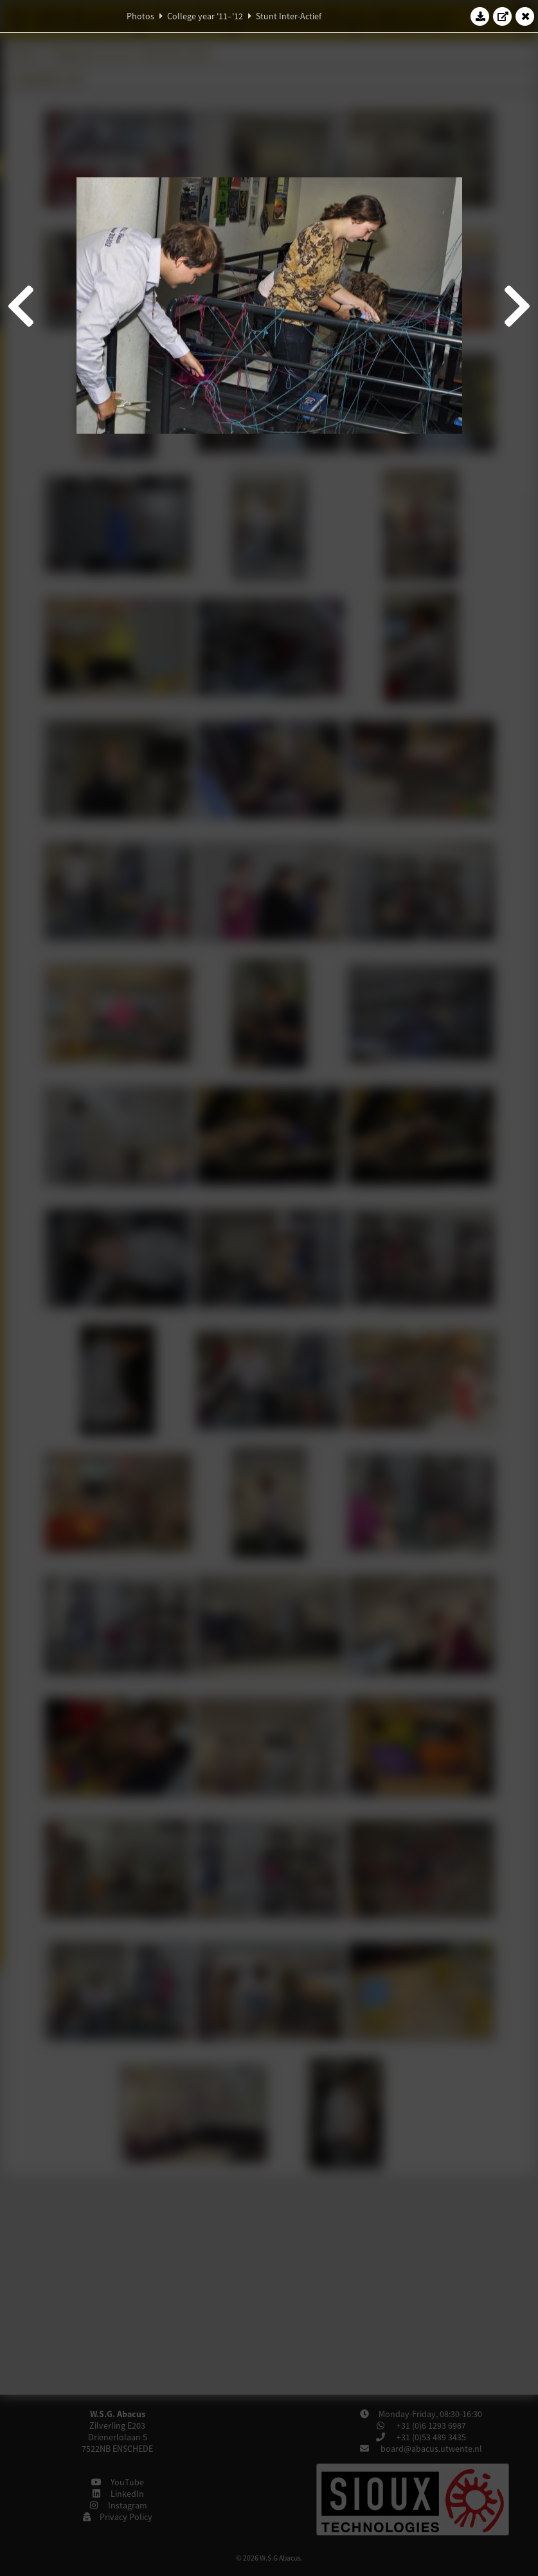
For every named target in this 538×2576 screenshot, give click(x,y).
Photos (140, 16)
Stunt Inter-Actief (288, 16)
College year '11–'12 (205, 16)
